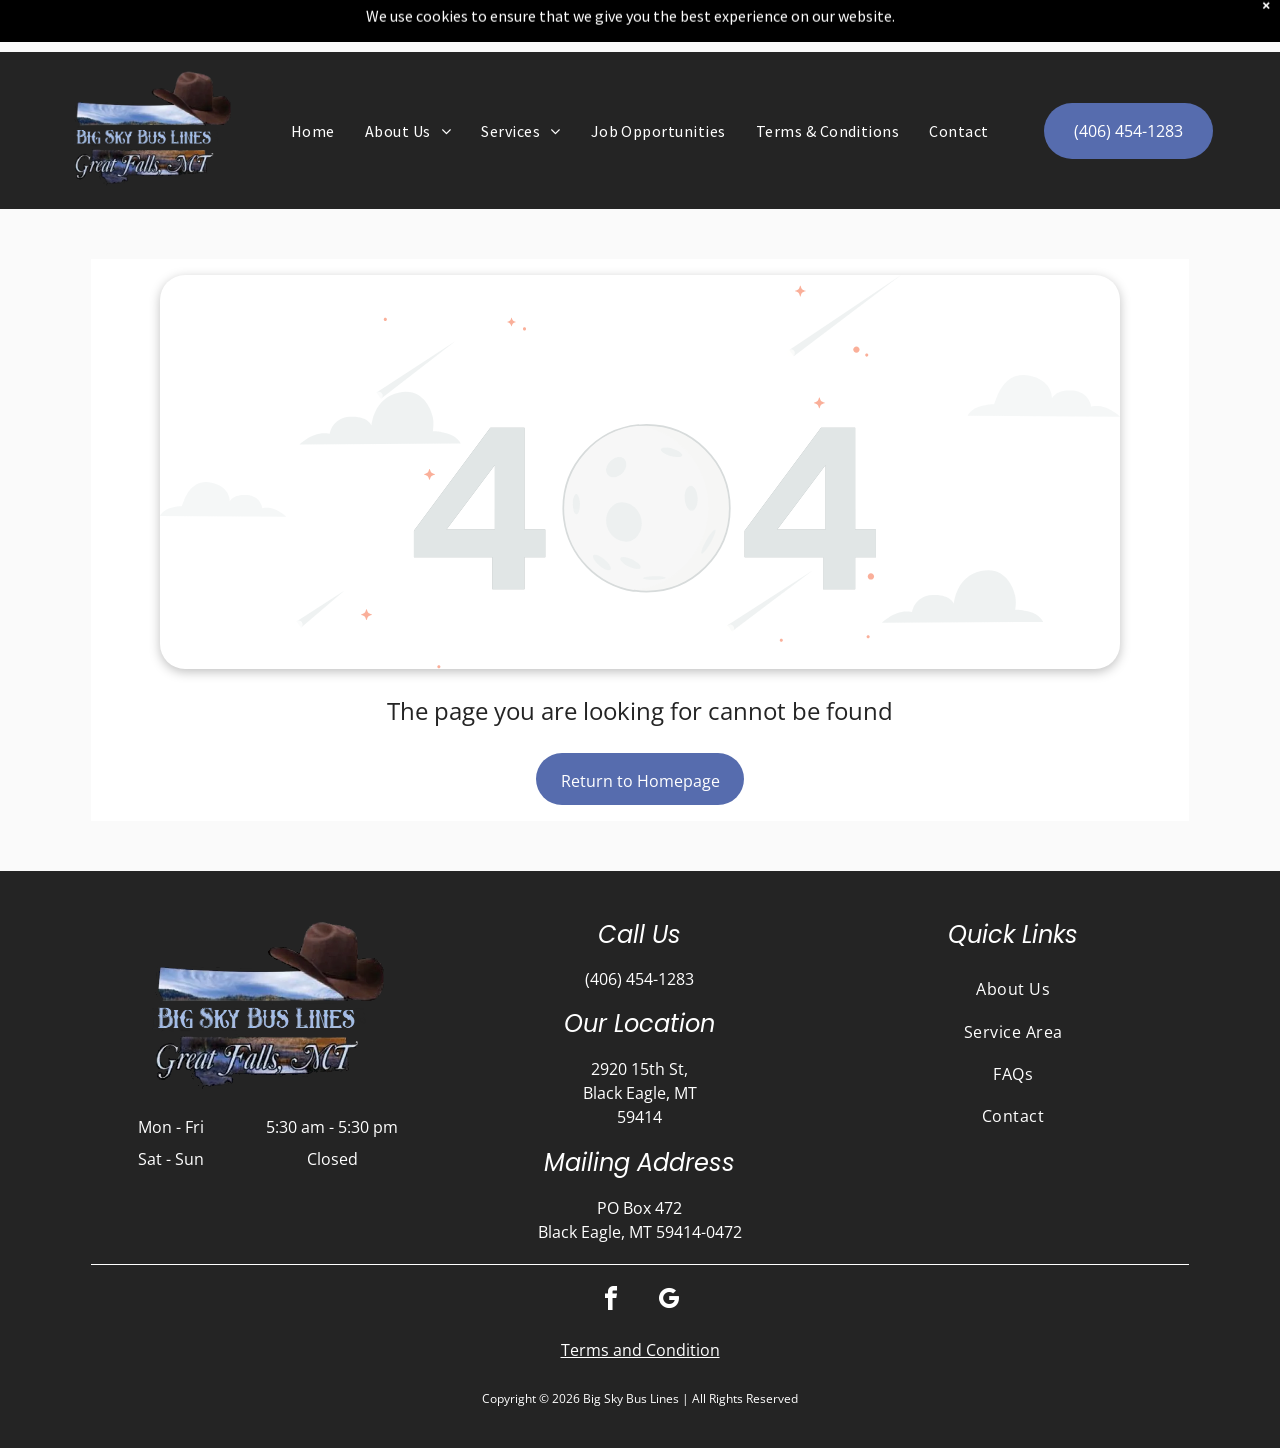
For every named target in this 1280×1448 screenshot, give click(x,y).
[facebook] (611, 1249)
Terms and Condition (640, 1298)
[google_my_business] (669, 1249)
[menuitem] (313, 79)
